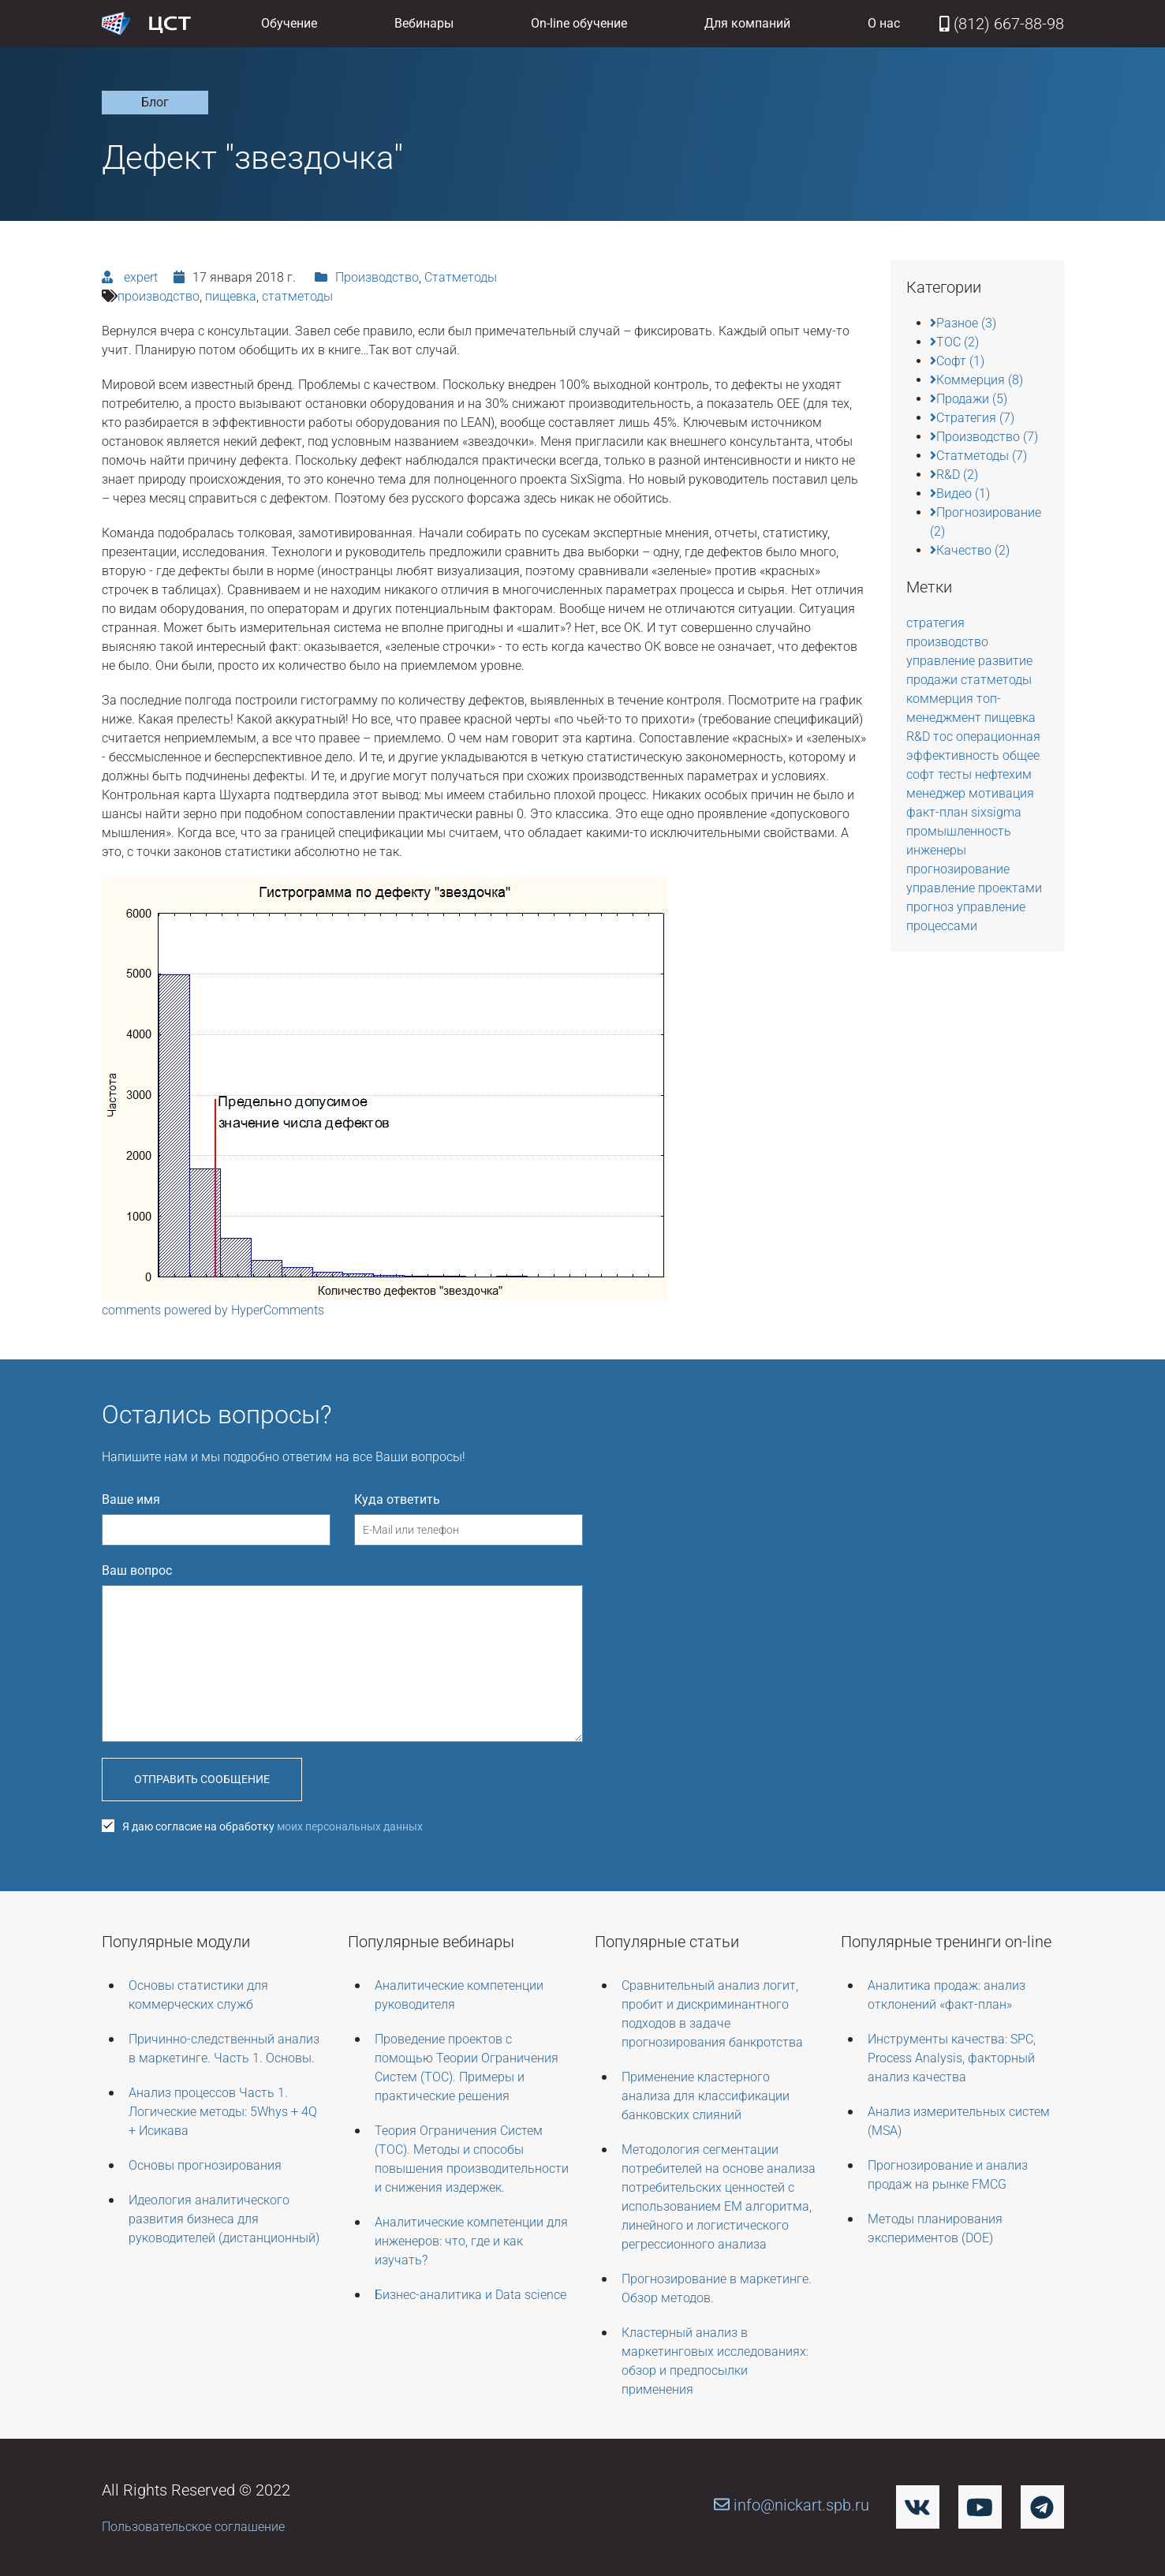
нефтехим (1003, 774)
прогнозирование (958, 869)
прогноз (931, 906)
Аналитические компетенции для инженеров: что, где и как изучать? (471, 2241)
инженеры (936, 850)
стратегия (935, 622)
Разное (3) (963, 323)
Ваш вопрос (137, 1570)
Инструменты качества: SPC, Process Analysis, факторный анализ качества (952, 2058)
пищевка (230, 296)
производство (159, 296)
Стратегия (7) (972, 417)
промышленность (958, 831)
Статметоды (460, 277)
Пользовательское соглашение (193, 2526)
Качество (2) (970, 550)
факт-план (938, 812)
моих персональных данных (350, 1826)
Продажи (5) (968, 398)
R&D (919, 736)
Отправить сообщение (202, 1779)
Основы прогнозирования (205, 2165)
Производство (377, 277)
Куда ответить (397, 1499)
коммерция (941, 698)
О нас (884, 23)
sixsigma (996, 812)
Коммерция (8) (976, 379)
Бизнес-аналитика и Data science (470, 2294)
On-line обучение (579, 23)
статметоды (297, 296)
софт (922, 774)
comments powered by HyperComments (213, 1310)
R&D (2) (954, 474)
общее (1021, 755)
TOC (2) (954, 342)
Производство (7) (984, 436)
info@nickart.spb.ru (791, 2505)
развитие (1005, 660)
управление (942, 660)
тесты (956, 774)
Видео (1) (960, 493)
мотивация (1001, 793)
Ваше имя (131, 1499)
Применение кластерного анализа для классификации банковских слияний (706, 2095)
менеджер (937, 793)
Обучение (289, 23)
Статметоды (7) (978, 455)
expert (139, 277)
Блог (155, 102)
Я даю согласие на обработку (262, 1826)
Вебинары (424, 23)
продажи (933, 679)
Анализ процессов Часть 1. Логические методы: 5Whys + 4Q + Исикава (223, 2111)
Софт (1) (957, 360)
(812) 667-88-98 (1001, 23)
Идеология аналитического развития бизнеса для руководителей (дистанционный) (224, 2219)
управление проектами (974, 887)
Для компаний (747, 23)
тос (944, 736)
